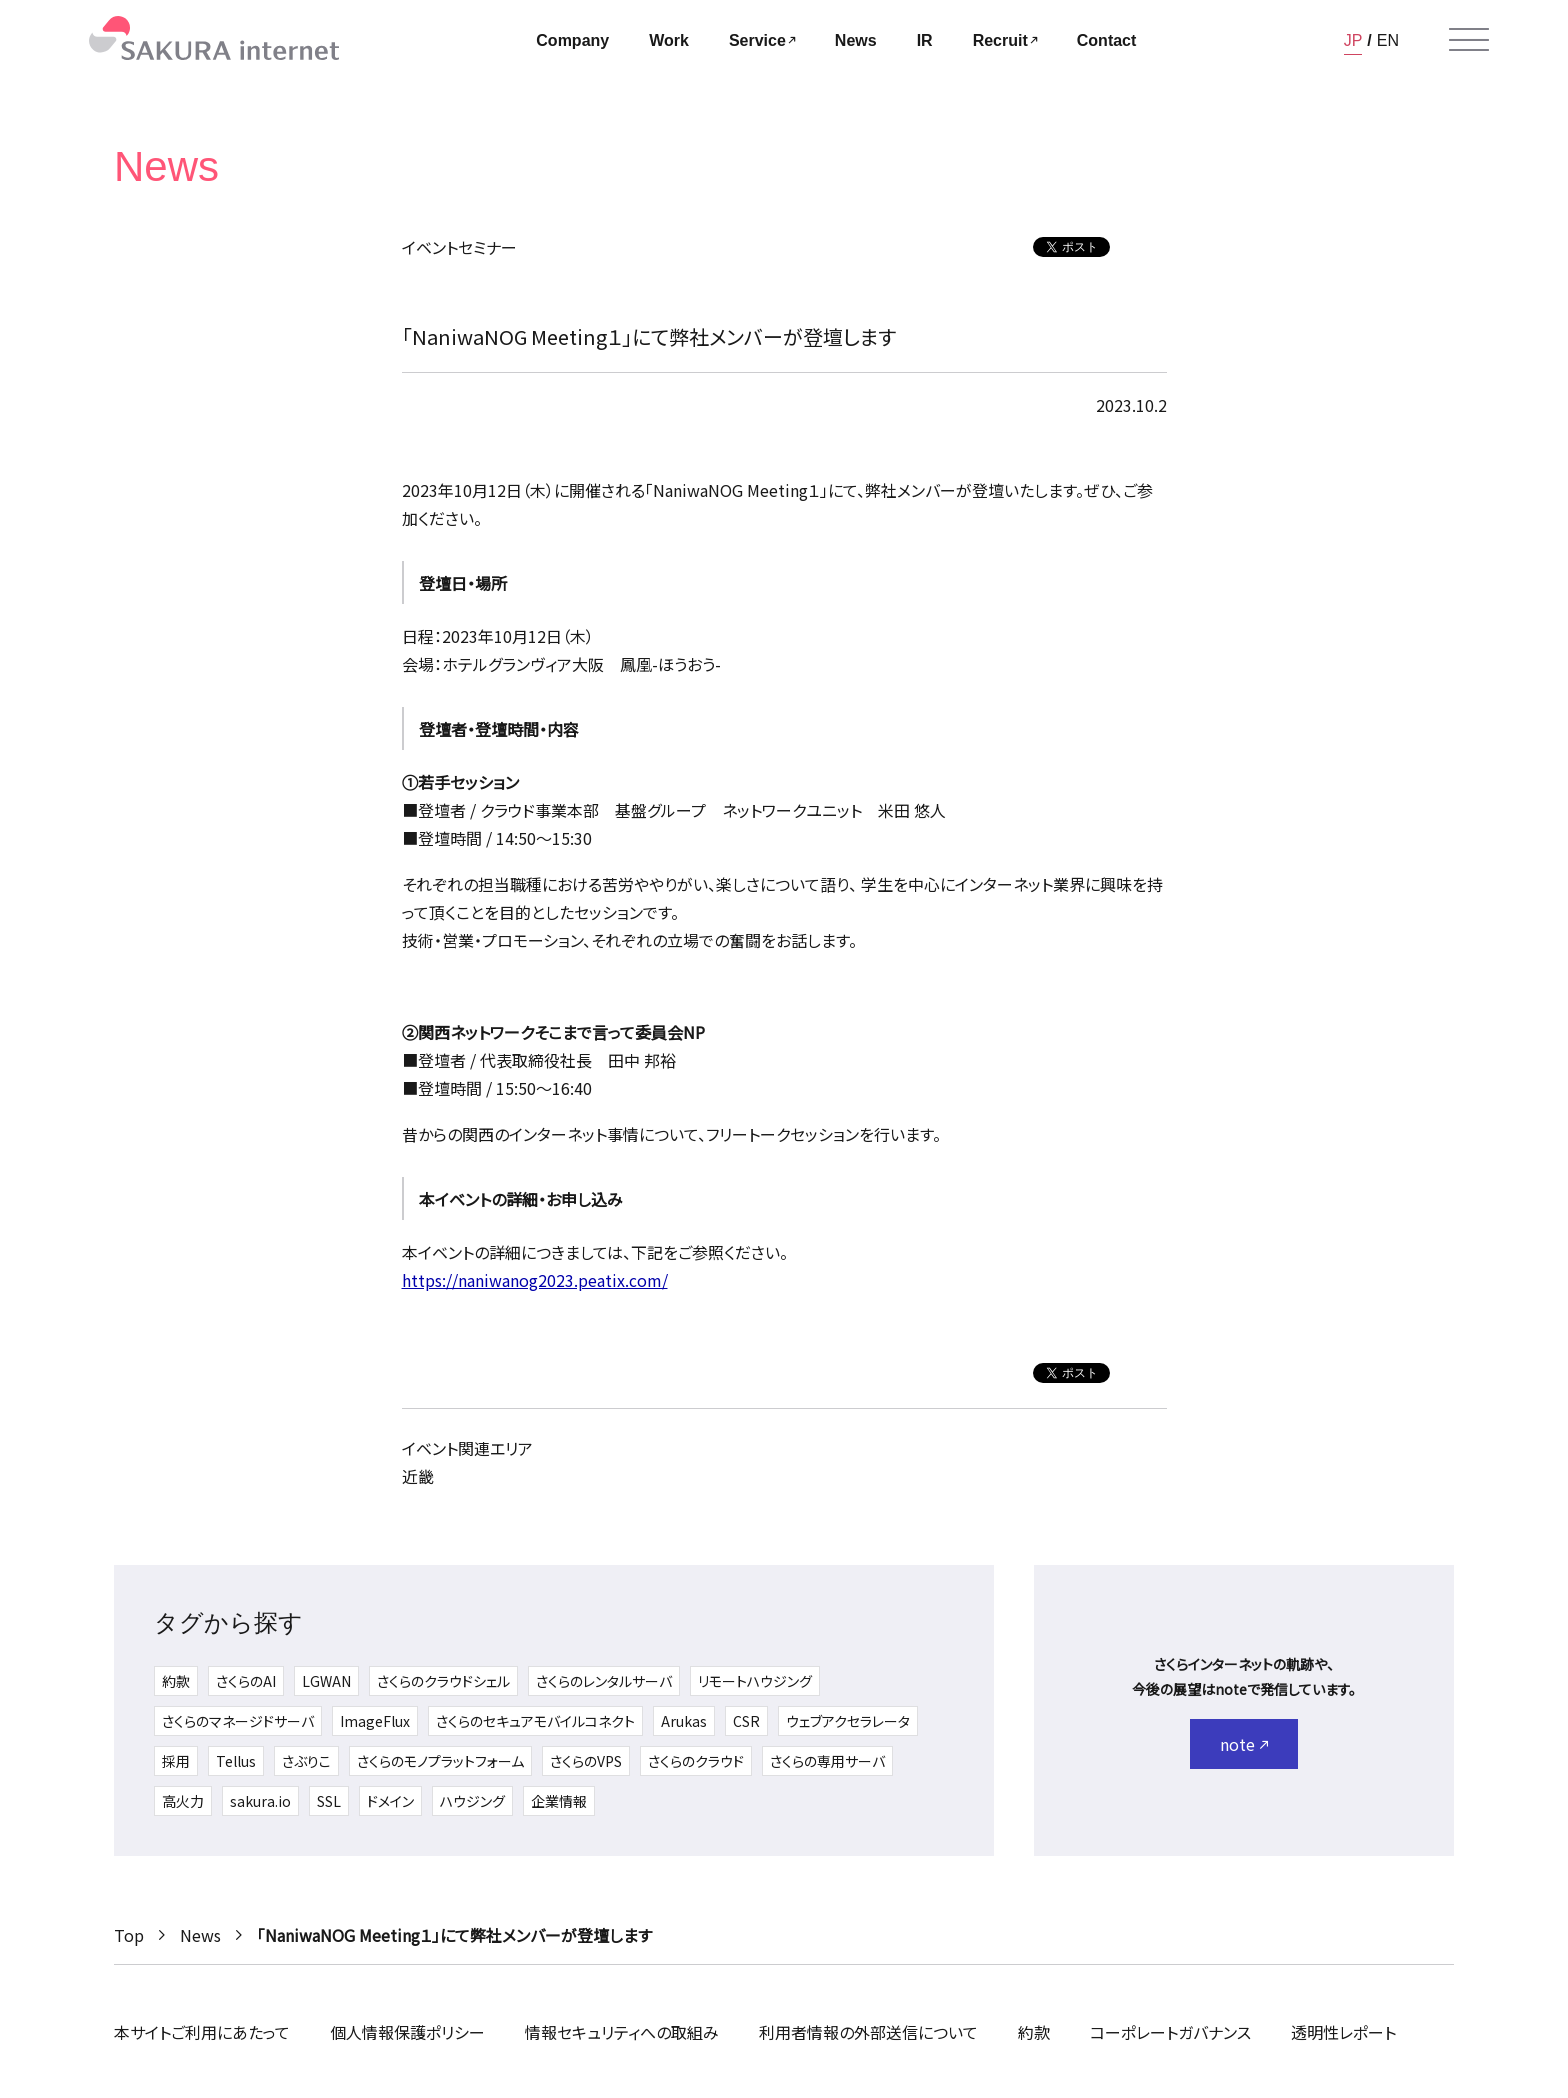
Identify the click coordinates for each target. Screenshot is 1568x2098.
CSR (746, 1721)
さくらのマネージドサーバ (238, 1721)
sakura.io (260, 1801)
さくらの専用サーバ (827, 1761)
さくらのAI (246, 1681)
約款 (176, 1681)
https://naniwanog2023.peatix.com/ (535, 1280)
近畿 (418, 1476)
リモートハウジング (755, 1681)
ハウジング (472, 1801)
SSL (329, 1801)
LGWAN (326, 1681)
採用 (176, 1761)
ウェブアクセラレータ (848, 1721)
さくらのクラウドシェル (443, 1681)
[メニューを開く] (1469, 40)
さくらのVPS (586, 1761)
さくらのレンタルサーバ (604, 1681)
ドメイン (390, 1801)
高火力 (183, 1801)
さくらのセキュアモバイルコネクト (535, 1721)
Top (129, 1935)
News (200, 1935)
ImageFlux (375, 1721)
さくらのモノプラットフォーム (440, 1761)
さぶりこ (306, 1761)
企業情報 (559, 1801)
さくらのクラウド (696, 1761)
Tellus (236, 1761)
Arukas (684, 1721)
